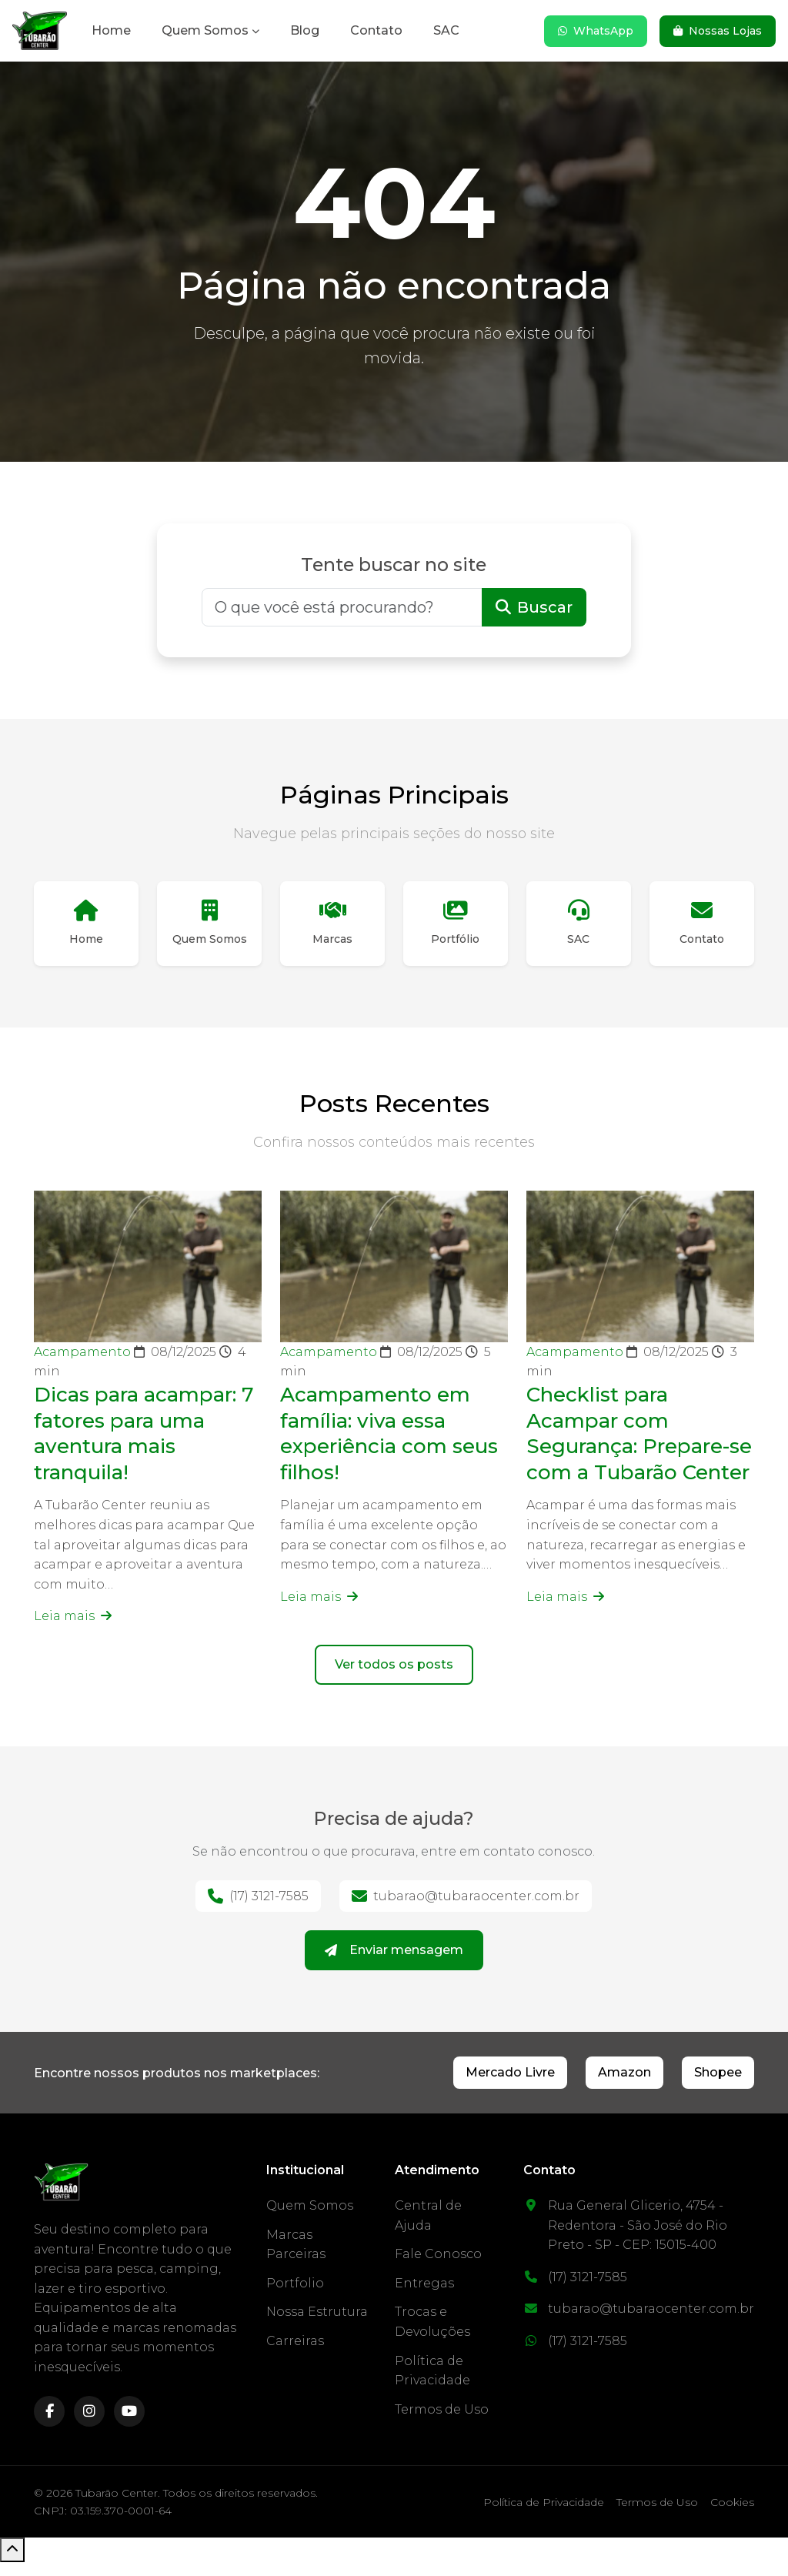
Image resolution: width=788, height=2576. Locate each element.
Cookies (732, 2516)
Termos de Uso (442, 2423)
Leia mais (73, 1623)
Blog (304, 30)
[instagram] (89, 2425)
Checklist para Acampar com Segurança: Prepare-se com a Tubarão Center (638, 1453)
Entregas (424, 2297)
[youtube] (129, 2425)
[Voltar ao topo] (12, 2563)
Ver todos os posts (394, 1678)
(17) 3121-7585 (258, 1910)
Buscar (534, 607)
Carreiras (295, 2354)
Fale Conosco (438, 2267)
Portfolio (295, 2297)
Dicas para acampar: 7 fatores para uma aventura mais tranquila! (144, 1440)
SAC (446, 30)
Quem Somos (205, 30)
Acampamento (84, 1359)
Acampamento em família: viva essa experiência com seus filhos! (383, 1440)
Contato (376, 30)
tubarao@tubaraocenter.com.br (465, 1910)
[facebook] (49, 2425)
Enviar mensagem (394, 1963)
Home (111, 30)
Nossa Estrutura (317, 2325)
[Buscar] (342, 607)
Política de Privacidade (543, 2516)
